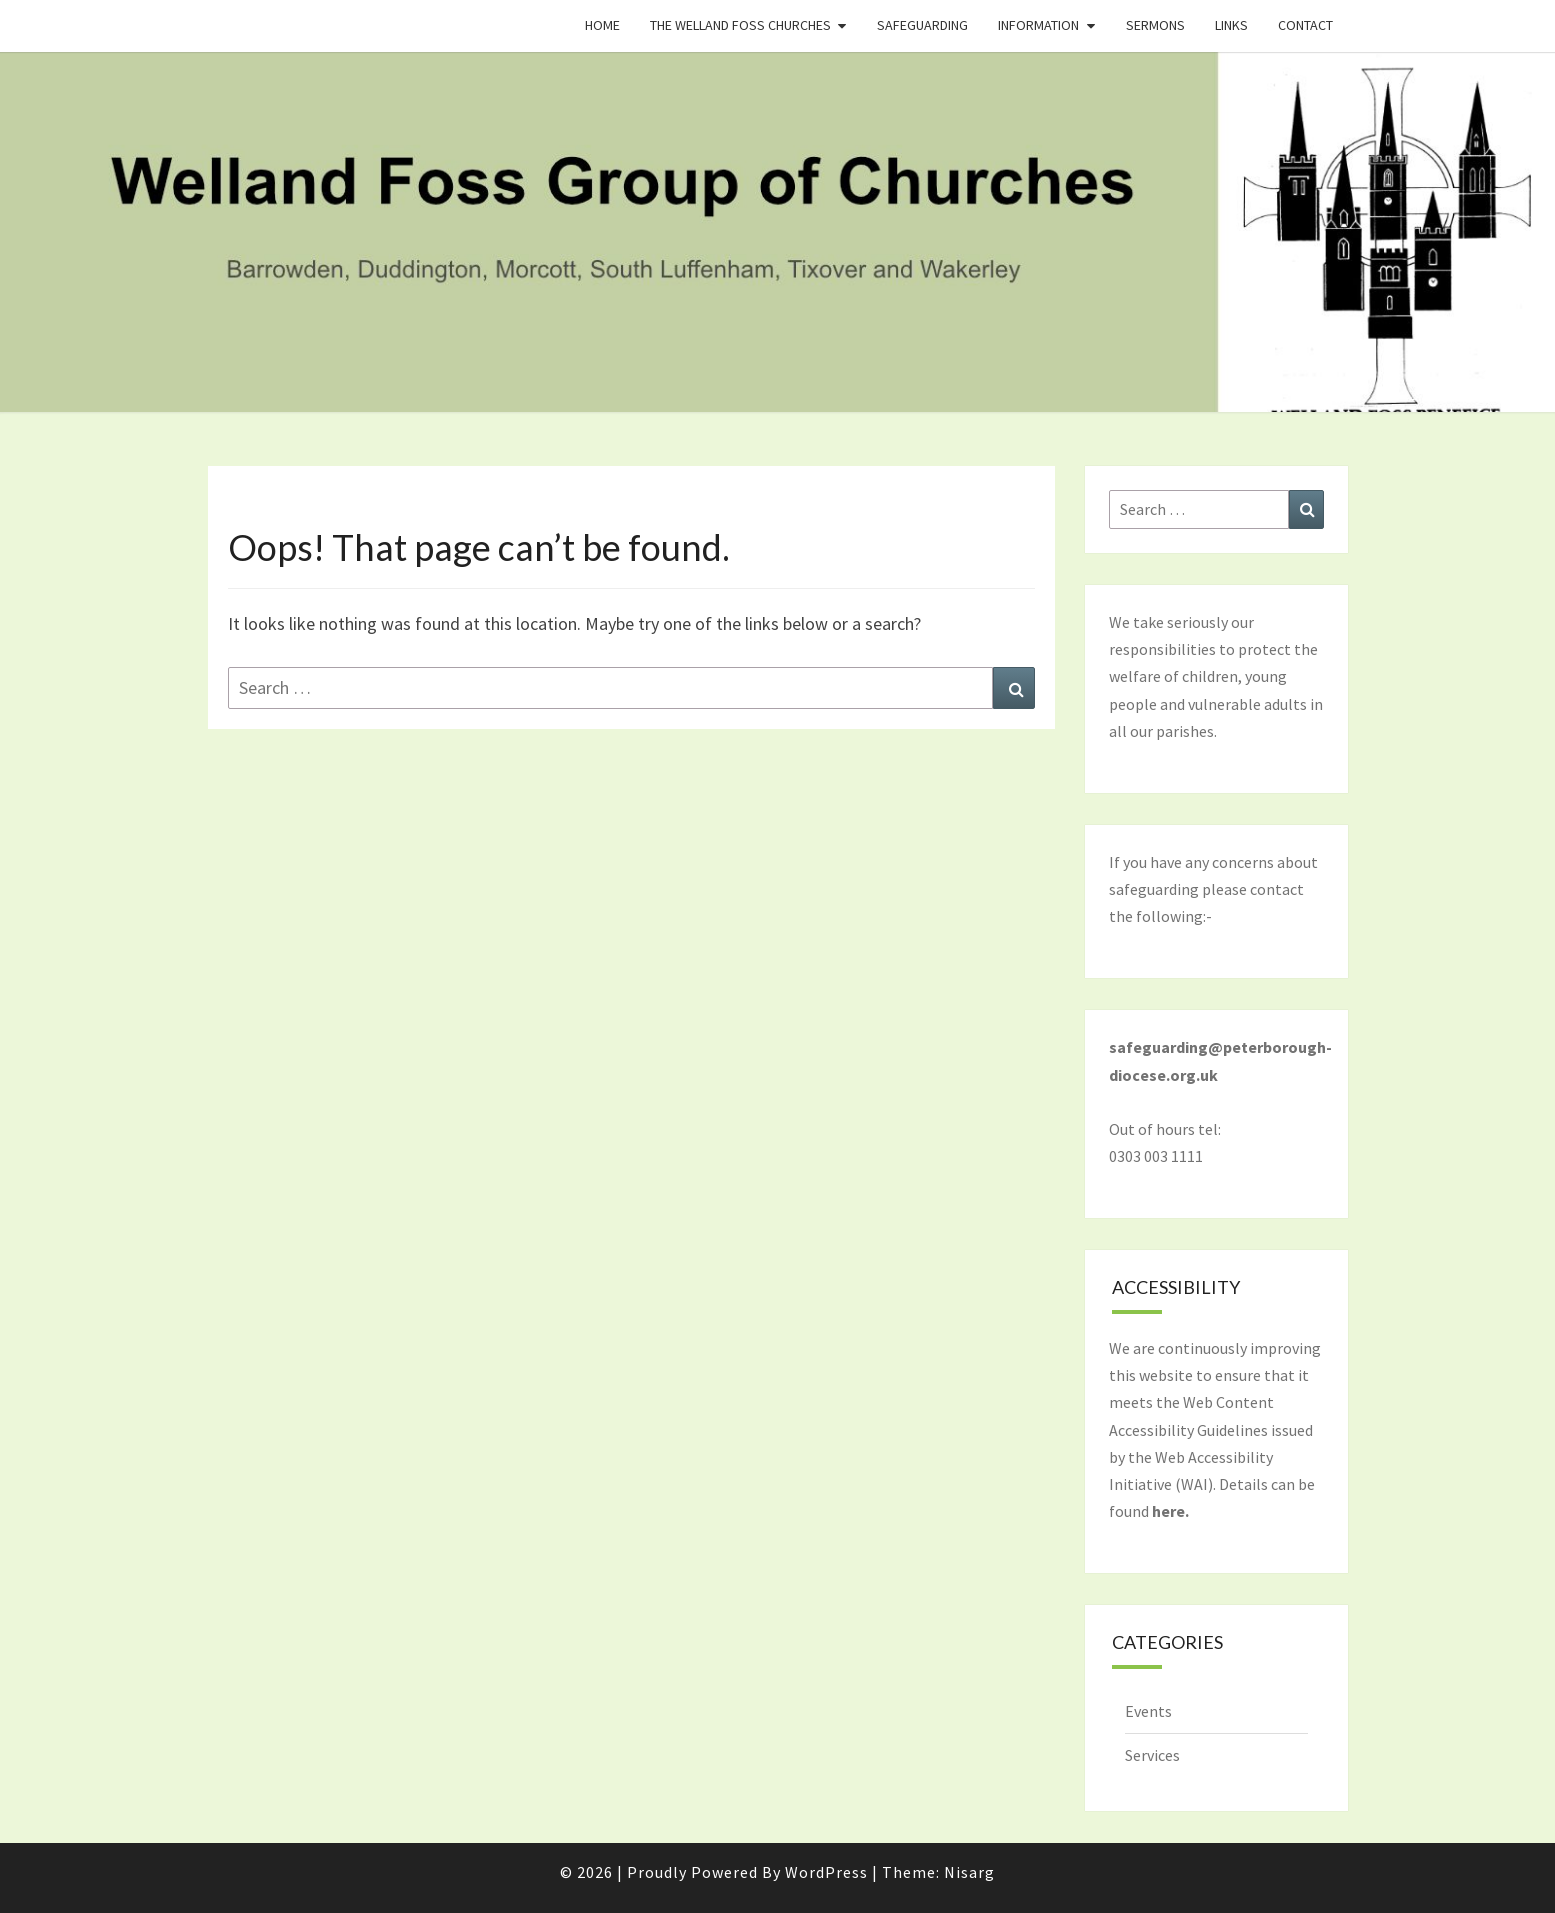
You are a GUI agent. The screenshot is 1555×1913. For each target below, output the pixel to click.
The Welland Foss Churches (740, 25)
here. (1170, 1511)
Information (1038, 25)
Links (1231, 25)
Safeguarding (922, 25)
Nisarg (969, 1872)
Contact (1305, 25)
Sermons (1155, 25)
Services (1152, 1755)
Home (602, 25)
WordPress (826, 1872)
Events (1148, 1711)
